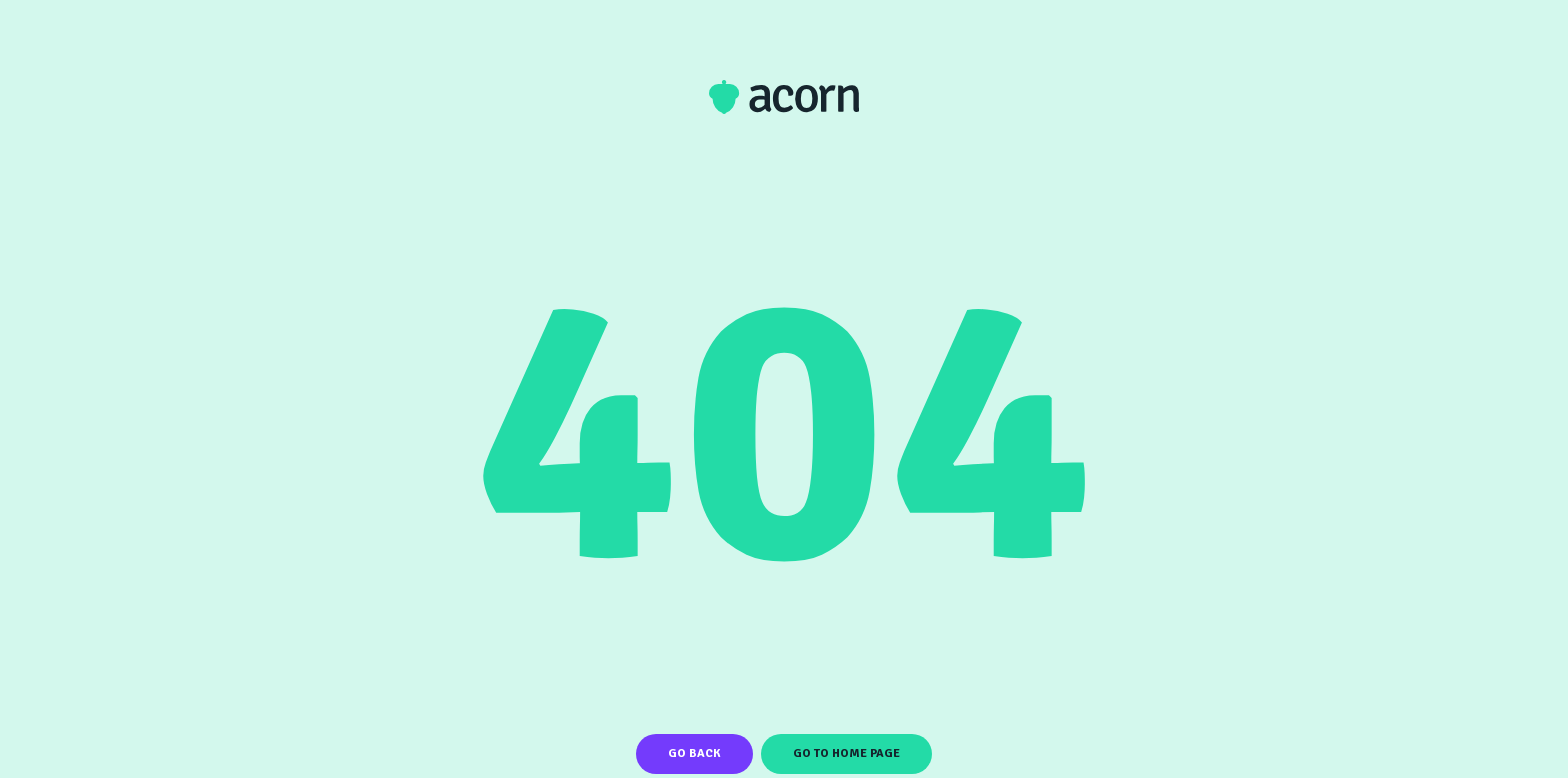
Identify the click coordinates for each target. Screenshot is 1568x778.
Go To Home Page (846, 753)
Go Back (694, 753)
